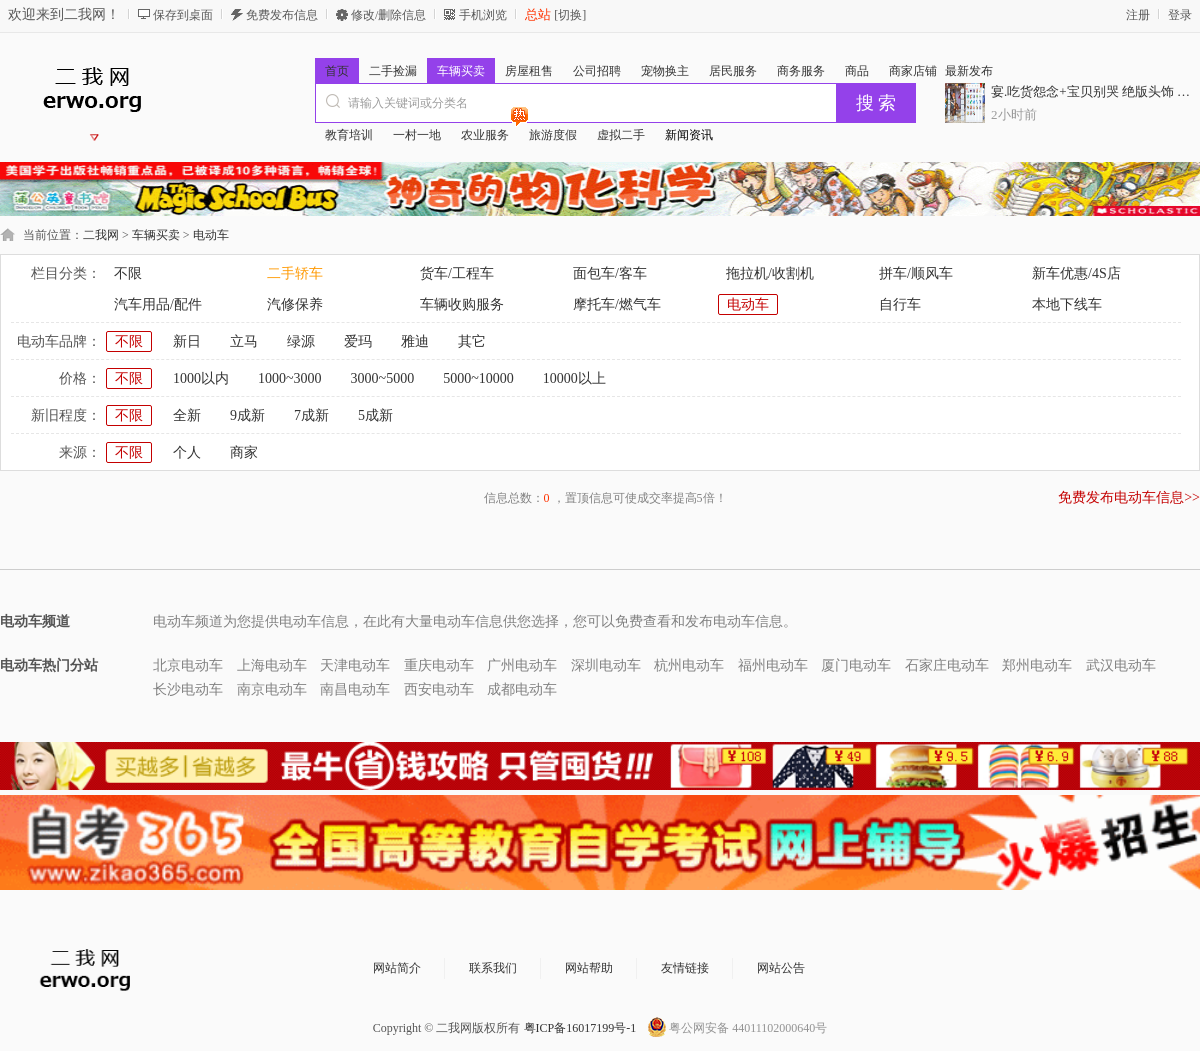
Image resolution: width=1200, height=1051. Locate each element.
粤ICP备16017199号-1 (580, 1028)
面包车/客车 (610, 273)
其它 (472, 341)
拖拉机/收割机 (770, 273)
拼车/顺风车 (916, 273)
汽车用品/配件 (158, 304)
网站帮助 (589, 968)
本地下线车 (1067, 304)
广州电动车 (522, 665)
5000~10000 (478, 378)
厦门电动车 (856, 665)
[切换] (568, 15)
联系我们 (493, 968)
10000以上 (574, 378)
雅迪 (415, 341)
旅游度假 (553, 135)
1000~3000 (290, 378)
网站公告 (781, 968)
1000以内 (201, 378)
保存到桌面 (183, 15)
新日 (187, 341)
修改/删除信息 (388, 15)
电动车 (211, 235)
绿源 (301, 341)
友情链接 (685, 968)
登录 (1180, 15)
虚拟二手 (621, 135)
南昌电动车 (355, 689)
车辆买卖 (156, 235)
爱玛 (358, 341)
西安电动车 (439, 689)
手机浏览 (483, 15)
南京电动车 (272, 689)
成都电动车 (522, 689)
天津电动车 (355, 665)
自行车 (900, 304)
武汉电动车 (1121, 665)
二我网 (101, 235)
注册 (1138, 15)
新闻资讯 (689, 135)
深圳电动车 (606, 665)
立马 (244, 341)
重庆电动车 (439, 665)
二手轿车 (295, 273)
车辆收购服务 (462, 304)
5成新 (375, 415)
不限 (128, 273)
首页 (337, 71)
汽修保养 (295, 304)
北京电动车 (188, 665)
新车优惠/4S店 (1076, 273)
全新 (187, 415)
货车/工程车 (457, 273)
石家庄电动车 (947, 665)
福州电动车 (773, 665)
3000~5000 (383, 378)
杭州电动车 (689, 665)
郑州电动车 (1037, 665)
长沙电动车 (188, 689)
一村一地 (417, 135)
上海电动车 (272, 665)
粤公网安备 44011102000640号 (748, 1028)
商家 (244, 452)
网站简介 (397, 968)
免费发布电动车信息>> (1129, 497)
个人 (187, 452)
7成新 (311, 415)
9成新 (247, 415)
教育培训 (349, 135)
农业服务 (490, 132)
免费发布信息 (282, 15)
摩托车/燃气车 (617, 304)
